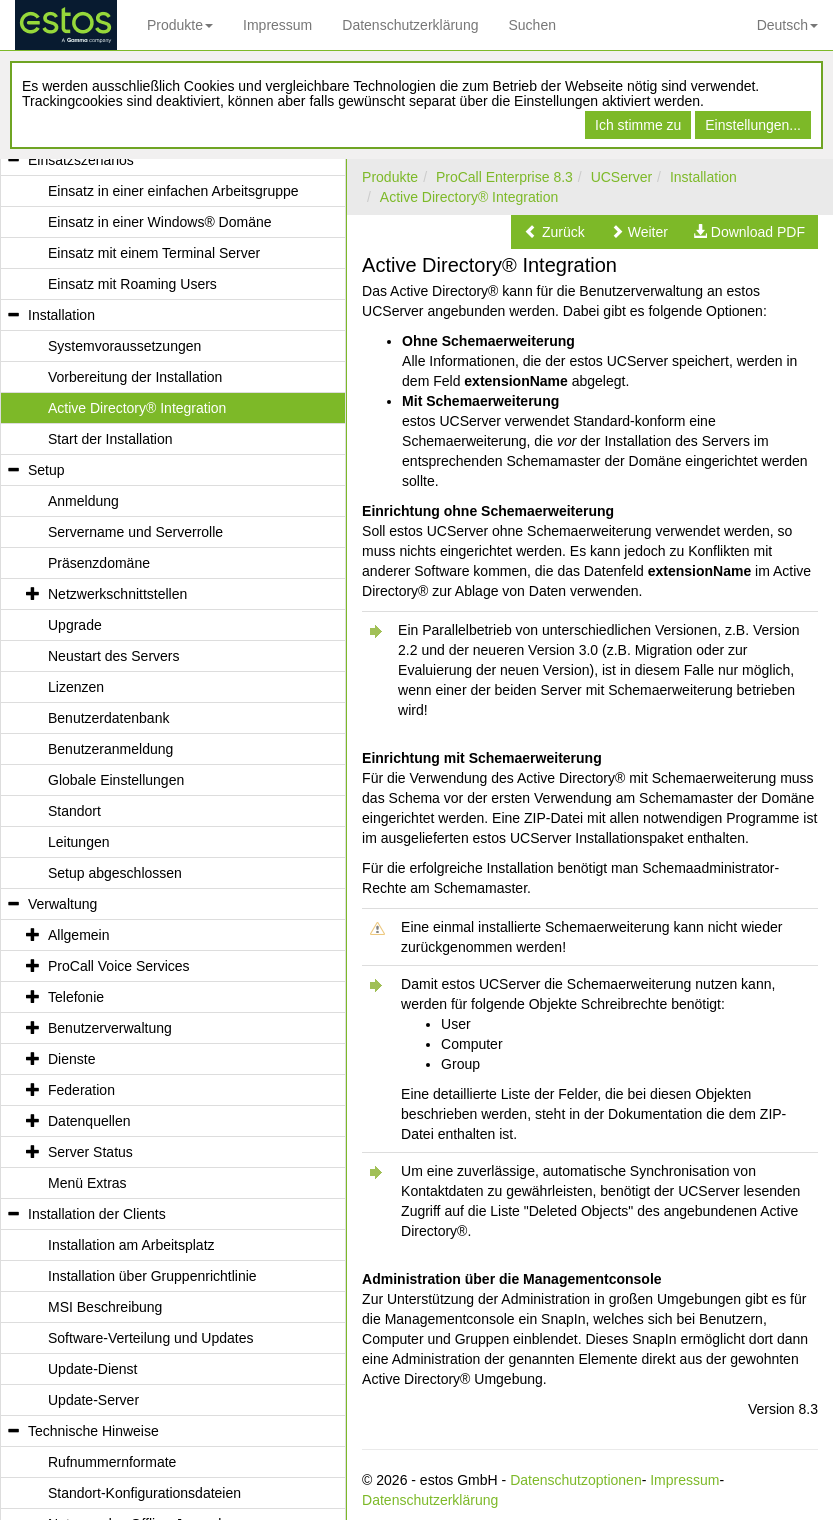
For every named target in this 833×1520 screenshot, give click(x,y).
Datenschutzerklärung (410, 25)
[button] (554, 232)
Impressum (277, 25)
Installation (703, 177)
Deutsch (787, 25)
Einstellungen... (753, 125)
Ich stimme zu (638, 125)
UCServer (621, 177)
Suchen (531, 25)
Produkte (180, 25)
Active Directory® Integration (469, 197)
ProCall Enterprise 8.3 (504, 177)
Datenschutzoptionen (576, 1480)
